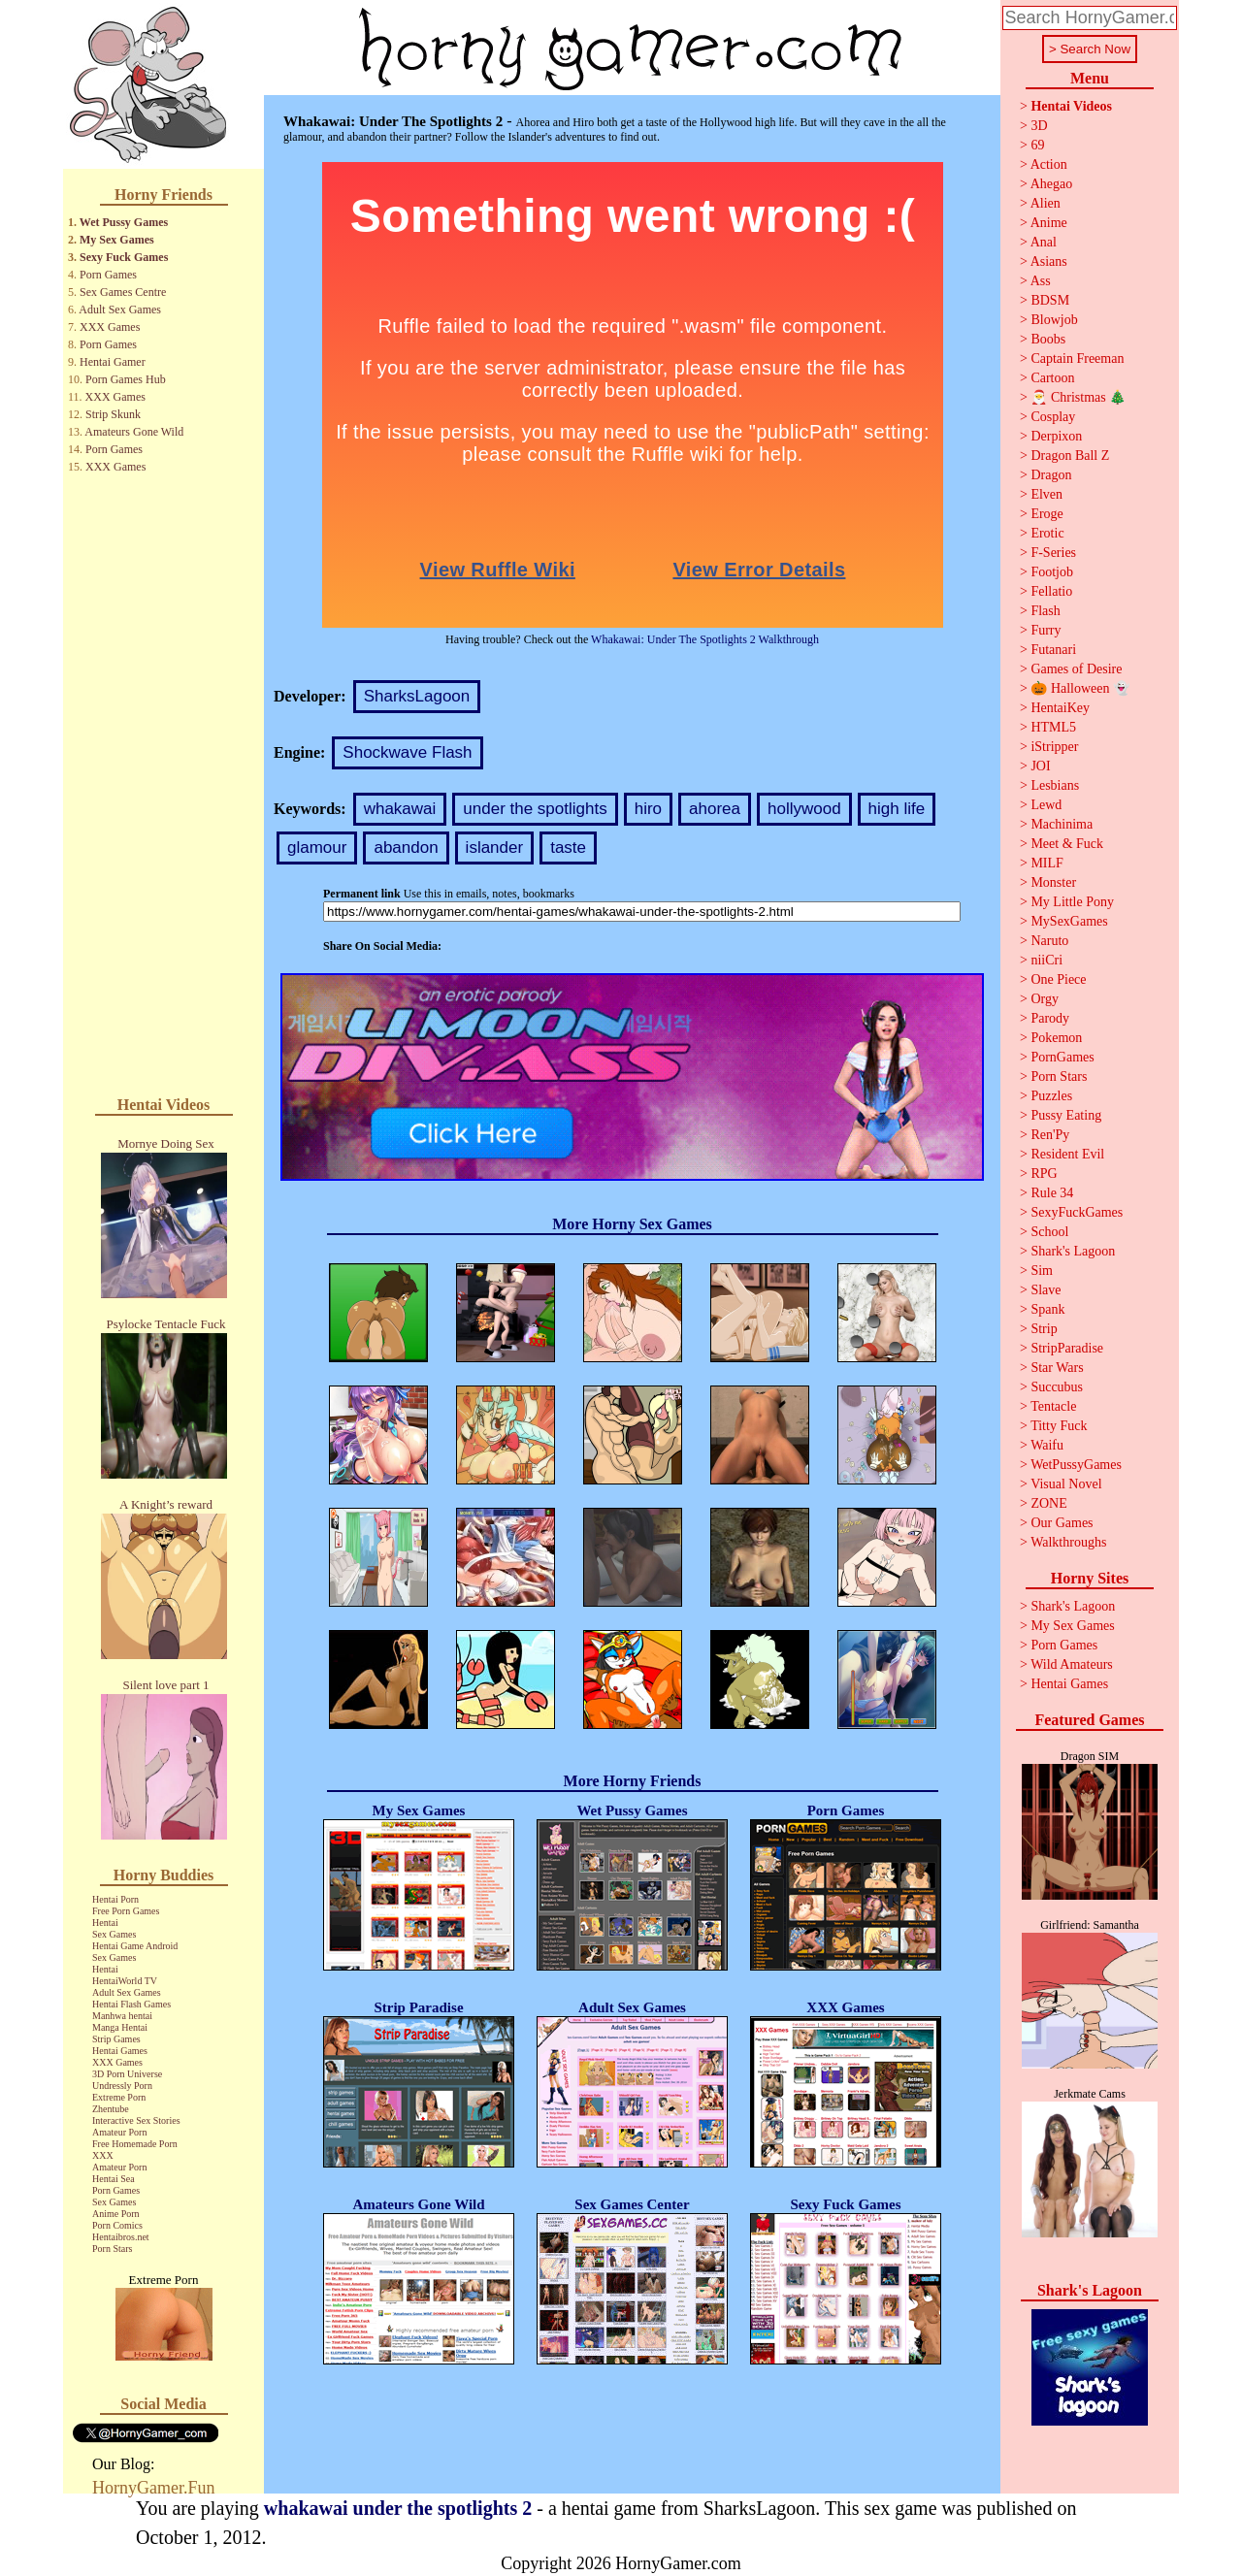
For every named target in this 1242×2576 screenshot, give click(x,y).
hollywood (804, 808)
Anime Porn (116, 2213)
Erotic (1046, 533)
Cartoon (1052, 378)
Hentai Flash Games (131, 2004)
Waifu (1046, 1445)
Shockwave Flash (407, 752)
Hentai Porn (115, 1899)
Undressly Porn (122, 2085)
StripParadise (1066, 1348)
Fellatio (1051, 591)
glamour (316, 847)
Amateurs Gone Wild (133, 432)
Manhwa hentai (122, 2015)
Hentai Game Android (135, 1945)
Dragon (1050, 475)
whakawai (400, 808)
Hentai (105, 1922)
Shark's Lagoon (1072, 1251)
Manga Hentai (119, 2027)
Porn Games (108, 274)
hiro (648, 808)
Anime (1048, 222)
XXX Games (110, 327)
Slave (1045, 1290)
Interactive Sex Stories (136, 2120)
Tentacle (1053, 1406)
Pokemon (1056, 1037)
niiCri (1046, 960)
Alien (1045, 203)
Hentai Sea (113, 2178)
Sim (1041, 1270)
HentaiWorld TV (124, 1980)
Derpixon (1056, 436)
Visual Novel (1065, 1484)
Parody (1049, 1018)
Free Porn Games (125, 1911)
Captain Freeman (1077, 358)
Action (1048, 164)
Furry (1045, 630)
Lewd (1046, 805)
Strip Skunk (113, 414)
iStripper (1054, 746)
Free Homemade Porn (135, 2143)
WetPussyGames (1076, 1464)
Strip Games (116, 2039)
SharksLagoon (417, 696)
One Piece (1058, 979)
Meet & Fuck (1066, 843)
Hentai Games (119, 2050)
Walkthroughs (1068, 1542)
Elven (1046, 494)
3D (1038, 125)
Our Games (1061, 1523)
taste (568, 847)
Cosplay (1052, 416)
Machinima (1061, 824)
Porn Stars (112, 2248)
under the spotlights (534, 808)
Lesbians (1054, 785)
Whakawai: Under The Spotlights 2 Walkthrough (705, 639)
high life (897, 808)
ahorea (714, 808)
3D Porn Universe (127, 2074)
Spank (1047, 1309)
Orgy (1044, 999)
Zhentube (110, 2108)
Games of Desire (1076, 669)
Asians (1048, 261)
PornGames (1062, 1057)
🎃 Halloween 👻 (1079, 688)
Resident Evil (1067, 1154)
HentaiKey (1060, 708)
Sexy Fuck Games (124, 257)
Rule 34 (1051, 1193)
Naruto (1049, 940)
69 (1037, 145)
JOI (1040, 766)
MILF (1046, 863)
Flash (1045, 610)
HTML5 (1053, 727)
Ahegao (1051, 184)
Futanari (1053, 649)
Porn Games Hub (125, 379)
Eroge (1046, 513)
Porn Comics (117, 2225)
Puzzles (1051, 1096)
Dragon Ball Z (1069, 455)
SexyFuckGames (1076, 1212)
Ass (1040, 281)
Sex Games (114, 1934)
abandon (406, 847)
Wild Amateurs (1071, 1664)
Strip (1043, 1328)
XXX (103, 2155)
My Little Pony (1072, 902)
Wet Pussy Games (124, 222)
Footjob (1051, 572)
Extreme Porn (119, 2097)
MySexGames (1068, 921)
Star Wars (1056, 1367)
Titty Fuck (1058, 1425)
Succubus (1056, 1387)
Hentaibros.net (120, 2237)
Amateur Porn (119, 2132)
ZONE (1048, 1503)
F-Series (1053, 552)
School (1049, 1231)
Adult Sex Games (120, 309)
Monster (1053, 882)
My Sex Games (117, 239)
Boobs (1047, 339)
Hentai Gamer (113, 362)
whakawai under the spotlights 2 (398, 2508)
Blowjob (1053, 319)
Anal (1043, 242)
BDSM (1049, 300)
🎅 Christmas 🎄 (1078, 397)
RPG (1043, 1173)
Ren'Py (1049, 1134)
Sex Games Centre (123, 292)
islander (495, 847)
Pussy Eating (1065, 1115)
